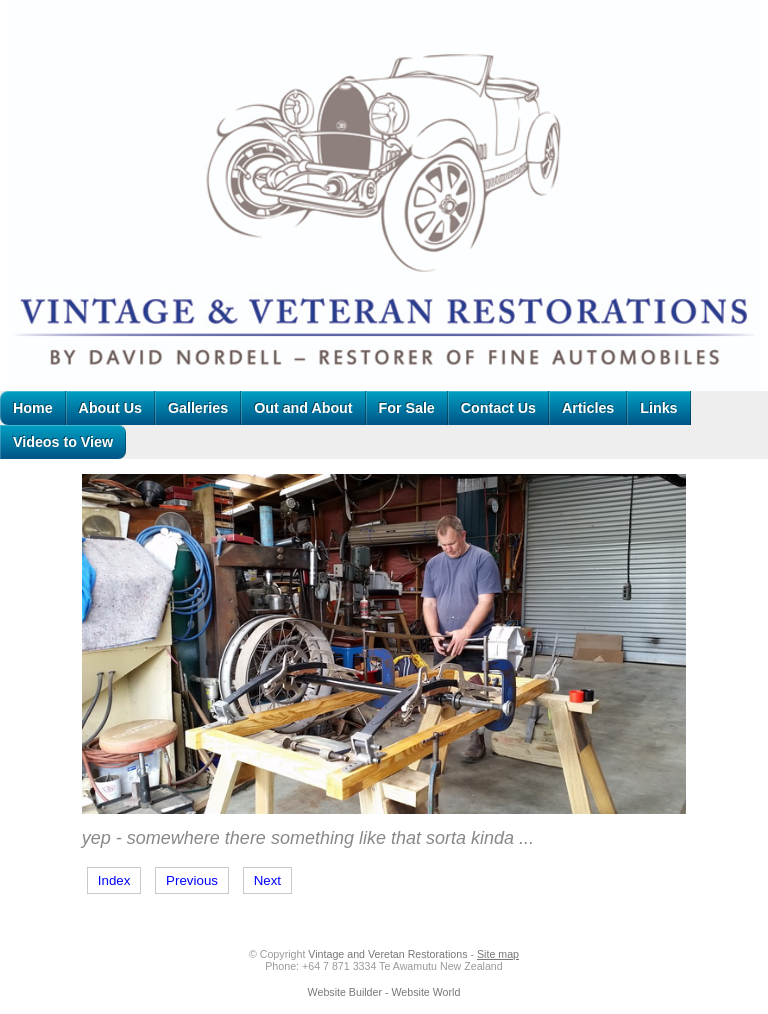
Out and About (303, 408)
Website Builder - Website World (384, 992)
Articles (588, 408)
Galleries (198, 408)
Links (658, 408)
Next (267, 880)
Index (114, 880)
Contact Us (498, 408)
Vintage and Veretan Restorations (387, 954)
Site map (498, 954)
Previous (192, 880)
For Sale (407, 408)
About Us (110, 408)
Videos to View (63, 442)
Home (33, 408)
